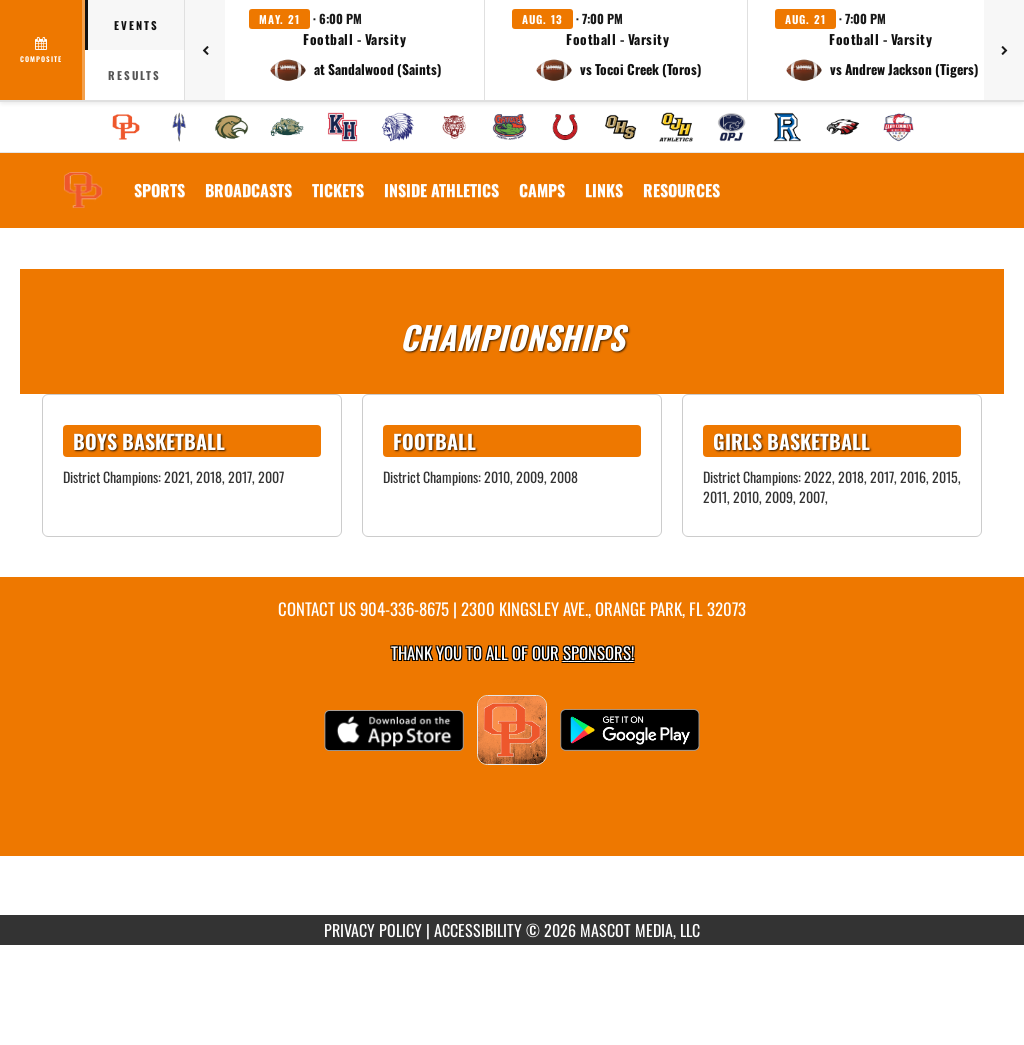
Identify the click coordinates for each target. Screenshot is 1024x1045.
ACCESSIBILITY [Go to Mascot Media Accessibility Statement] (478, 930)
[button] (355, 50)
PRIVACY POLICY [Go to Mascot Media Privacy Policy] (373, 930)
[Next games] (1004, 50)
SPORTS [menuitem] (159, 190)
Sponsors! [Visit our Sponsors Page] (598, 652)
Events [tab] (136, 25)
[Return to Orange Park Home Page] (83, 178)
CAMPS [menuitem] (542, 190)
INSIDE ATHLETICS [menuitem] (441, 190)
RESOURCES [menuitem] (681, 190)
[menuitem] (126, 127)
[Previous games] (205, 50)
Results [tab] (134, 75)
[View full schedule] (42, 50)
